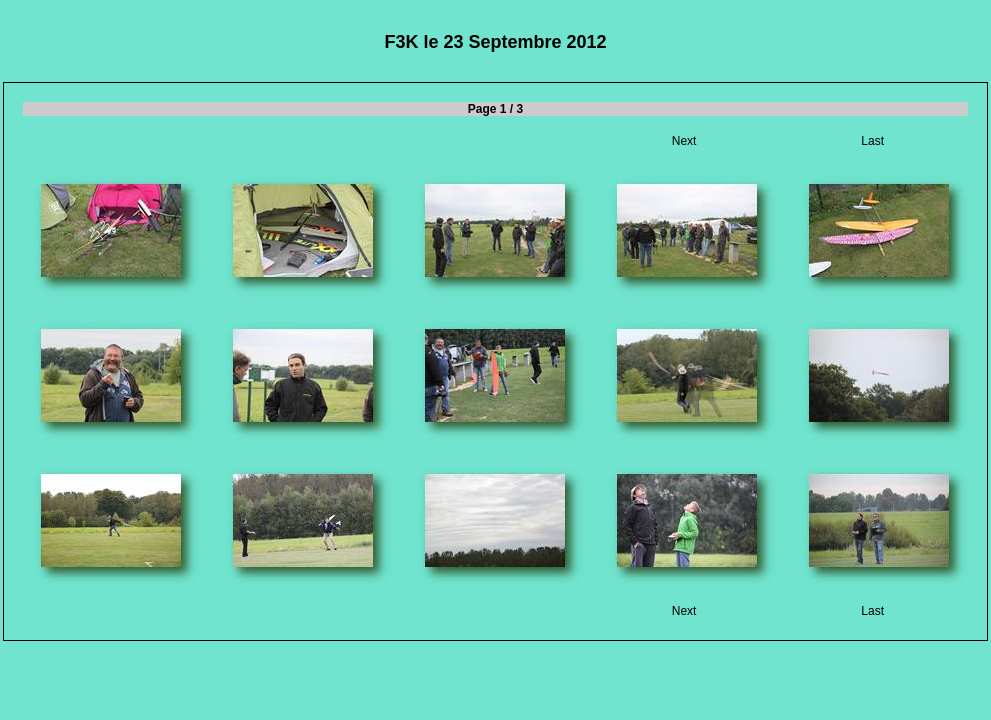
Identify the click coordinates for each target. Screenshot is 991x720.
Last (872, 141)
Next (684, 141)
